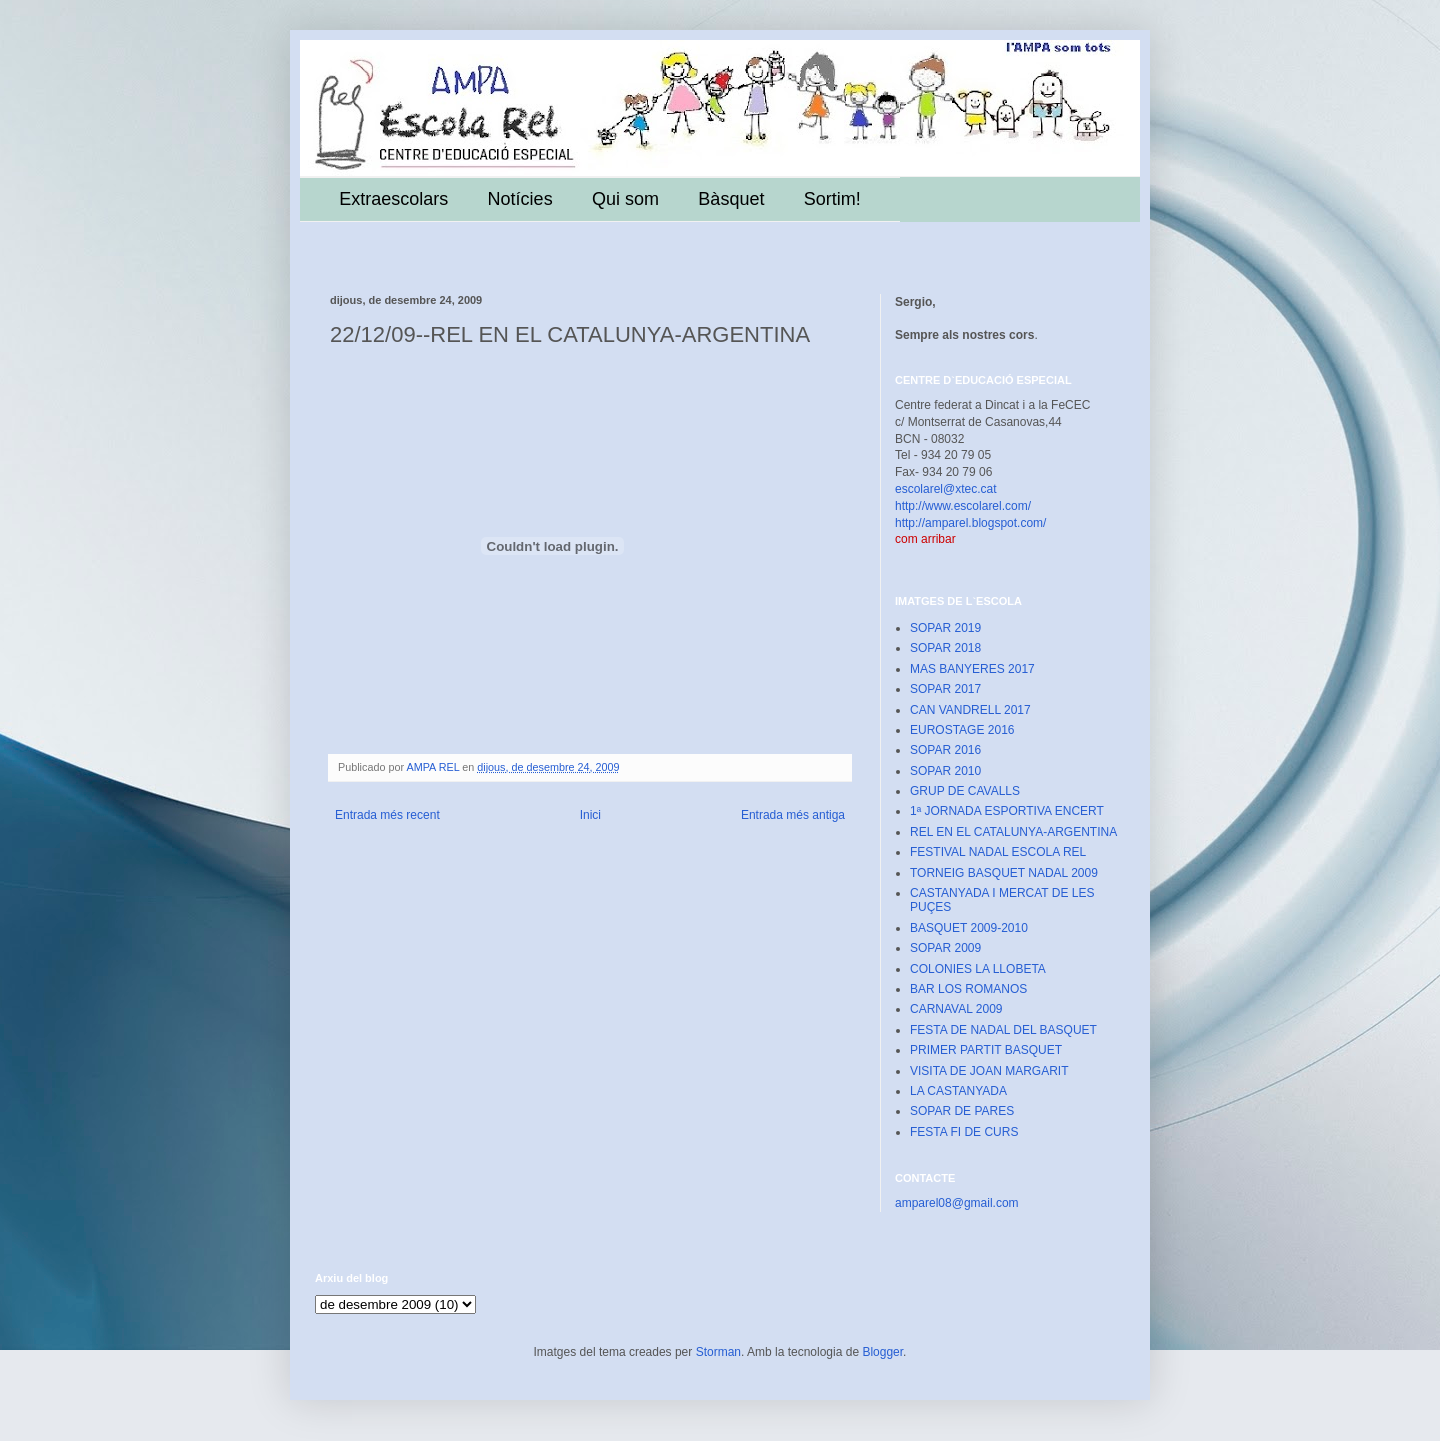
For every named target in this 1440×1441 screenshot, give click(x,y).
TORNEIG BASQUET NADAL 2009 (1004, 873)
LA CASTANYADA (958, 1091)
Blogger (882, 1352)
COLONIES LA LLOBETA (978, 969)
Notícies (520, 199)
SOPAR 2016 (945, 750)
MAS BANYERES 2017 (972, 669)
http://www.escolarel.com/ (963, 506)
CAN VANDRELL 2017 (970, 710)
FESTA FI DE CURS (964, 1132)
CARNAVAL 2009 (956, 1009)
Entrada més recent (387, 815)
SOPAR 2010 (945, 771)
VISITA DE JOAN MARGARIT (989, 1071)
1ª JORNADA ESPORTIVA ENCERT (1007, 811)
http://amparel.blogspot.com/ (970, 523)
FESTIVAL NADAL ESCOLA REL (998, 852)
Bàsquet (731, 199)
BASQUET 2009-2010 (969, 928)
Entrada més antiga (793, 815)
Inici (590, 815)
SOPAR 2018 (945, 648)
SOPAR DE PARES (962, 1111)
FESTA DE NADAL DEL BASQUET (1003, 1030)
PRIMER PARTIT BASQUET (986, 1050)
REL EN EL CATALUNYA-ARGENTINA (1013, 832)
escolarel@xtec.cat (946, 489)
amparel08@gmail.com (957, 1203)
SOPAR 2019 (945, 628)
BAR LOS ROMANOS (968, 989)
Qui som (625, 199)
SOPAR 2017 (945, 689)
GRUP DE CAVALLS (965, 791)
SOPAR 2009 (945, 948)
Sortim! (832, 199)
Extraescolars (393, 199)
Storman (718, 1352)
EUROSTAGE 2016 (962, 730)
